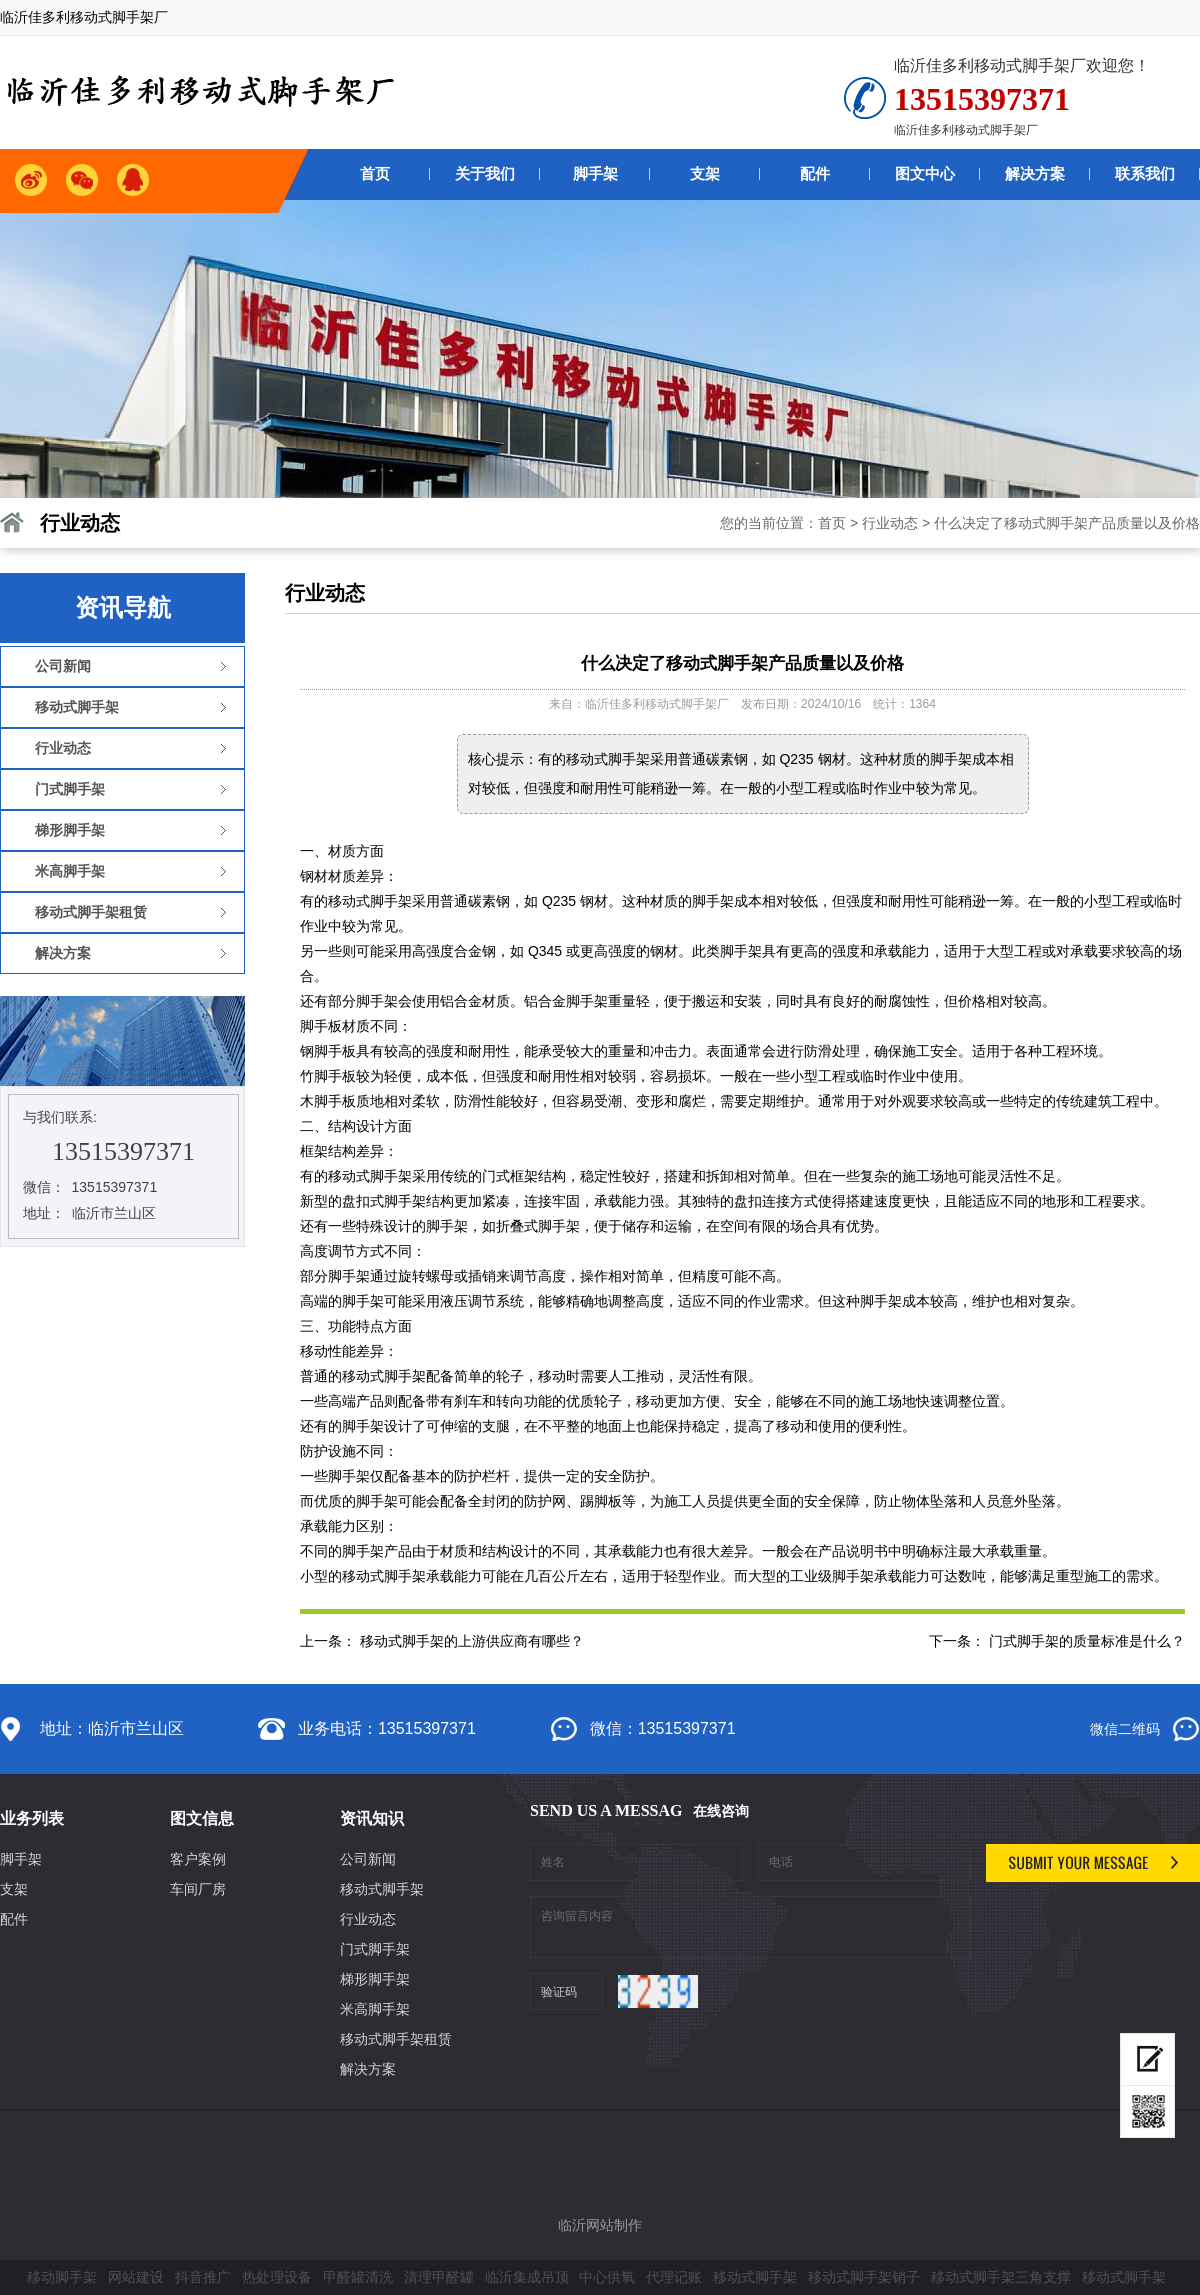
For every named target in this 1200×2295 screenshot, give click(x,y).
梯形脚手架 (375, 1979)
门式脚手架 (375, 1949)
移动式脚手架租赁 (396, 2039)
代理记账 (674, 2277)
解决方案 (368, 2069)
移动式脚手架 (382, 1889)
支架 (14, 1889)
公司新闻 (368, 1859)
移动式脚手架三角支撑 (1001, 2277)
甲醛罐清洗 (358, 2277)
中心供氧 (607, 2277)
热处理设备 (277, 2277)
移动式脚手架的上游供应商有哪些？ (472, 1641)
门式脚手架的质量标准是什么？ (1087, 1641)
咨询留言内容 (750, 1927)
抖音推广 (203, 2277)
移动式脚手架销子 (864, 2277)
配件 (14, 1919)
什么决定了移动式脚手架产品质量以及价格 (1067, 523)
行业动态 (890, 523)
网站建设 (136, 2277)
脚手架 (21, 1859)
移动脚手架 (62, 2277)
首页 (832, 523)
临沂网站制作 (600, 2225)
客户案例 (198, 1859)
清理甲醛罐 (439, 2277)
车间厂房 (198, 1889)
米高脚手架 (375, 2009)
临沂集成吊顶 (527, 2277)
